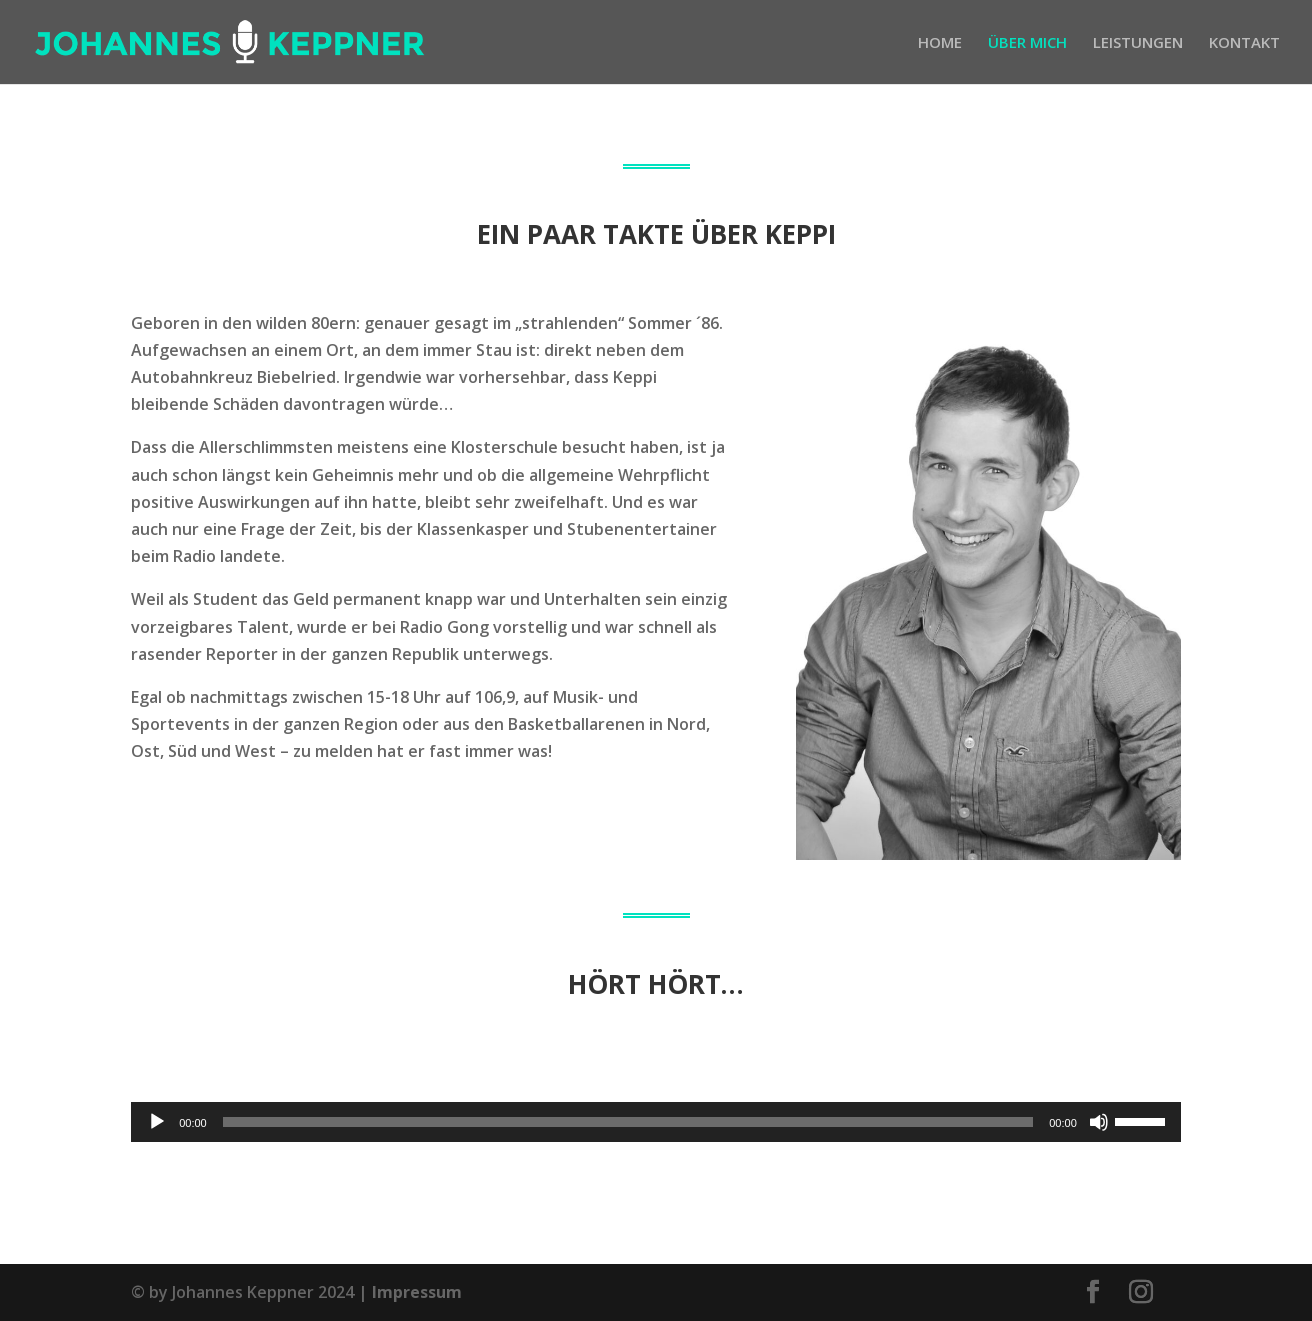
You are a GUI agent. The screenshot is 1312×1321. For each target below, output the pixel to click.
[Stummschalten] (1099, 1122)
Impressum (417, 1292)
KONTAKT (1244, 43)
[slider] (628, 1122)
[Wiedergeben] (157, 1122)
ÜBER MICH (1027, 43)
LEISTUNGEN (1138, 43)
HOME (940, 43)
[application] (656, 1122)
